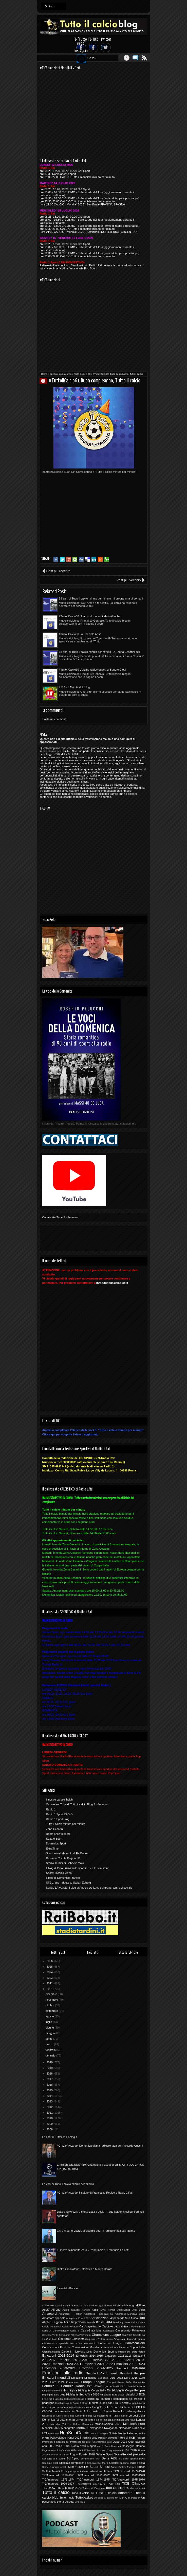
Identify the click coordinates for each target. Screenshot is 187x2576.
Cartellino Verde (50, 2335)
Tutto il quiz (67, 2497)
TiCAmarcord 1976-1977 (58, 2483)
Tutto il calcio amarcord (114, 2493)
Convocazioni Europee (56, 2347)
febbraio (51, 2049)
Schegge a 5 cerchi (53, 2458)
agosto (50, 2016)
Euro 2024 (57, 2382)
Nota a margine (99, 2433)
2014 (50, 2095)
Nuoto (122, 2433)
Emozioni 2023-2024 (59, 2368)
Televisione (96, 2471)
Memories (87, 2424)
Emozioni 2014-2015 (89, 2355)
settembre (52, 2010)
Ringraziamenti (115, 2450)
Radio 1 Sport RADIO (59, 1814)
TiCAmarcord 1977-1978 (90, 2483)
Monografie (68, 2427)
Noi (57, 2433)
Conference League (109, 2343)
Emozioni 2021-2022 (97, 2364)
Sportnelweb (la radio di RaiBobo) (67, 1853)
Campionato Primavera (130, 2330)
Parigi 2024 (74, 2437)
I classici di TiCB (134, 2394)
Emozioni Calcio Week (102, 2373)
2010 (50, 2118)
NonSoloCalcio (74, 2432)
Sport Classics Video (59, 1872)
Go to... (49, 6)
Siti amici (123, 2458)
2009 (50, 2123)
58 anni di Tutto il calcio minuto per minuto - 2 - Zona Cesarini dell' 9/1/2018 (100, 652)
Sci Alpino (73, 2458)
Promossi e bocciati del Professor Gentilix (66, 2441)
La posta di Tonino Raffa (103, 2411)
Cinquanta (78, 2338)
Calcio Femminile (52, 2326)
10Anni (58, 2305)
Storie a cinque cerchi (54, 2467)
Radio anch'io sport (58, 1833)
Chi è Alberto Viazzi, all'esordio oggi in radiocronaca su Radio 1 (96, 2230)
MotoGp (82, 2428)
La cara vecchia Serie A (70, 2411)
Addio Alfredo (51, 2309)
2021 (50, 1988)
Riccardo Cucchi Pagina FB (63, 1858)
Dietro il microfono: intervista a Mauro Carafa (84, 2269)
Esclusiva (103, 2377)
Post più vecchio (128, 580)
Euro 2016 (131, 2377)
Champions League (106, 2335)
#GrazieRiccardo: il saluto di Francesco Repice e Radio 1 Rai (95, 2192)
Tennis (108, 2471)
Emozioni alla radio (63, 2372)
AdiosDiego (123, 2309)
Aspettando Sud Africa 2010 (127, 2318)
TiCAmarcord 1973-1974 (58, 2479)
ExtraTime (52, 1848)
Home (44, 374)
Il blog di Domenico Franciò (63, 1877)
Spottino (124, 2462)
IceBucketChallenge (74, 2399)
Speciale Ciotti (50, 2462)
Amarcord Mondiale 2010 (130, 2313)
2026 (50, 1961)
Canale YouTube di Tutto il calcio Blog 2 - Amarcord (77, 1804)
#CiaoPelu (48, 2305)
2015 (50, 2090)
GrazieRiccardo (136, 2386)
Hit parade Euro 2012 (112, 2394)
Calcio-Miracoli (70, 2326)
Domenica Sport (56, 1843)
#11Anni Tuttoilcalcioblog (74, 687)
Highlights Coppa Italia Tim (94, 2390)
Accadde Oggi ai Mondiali (101, 2305)
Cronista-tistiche (51, 2351)
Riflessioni (77, 2450)
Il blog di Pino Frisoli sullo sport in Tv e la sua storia (77, 1868)
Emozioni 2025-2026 (131, 2368)
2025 (50, 1966)
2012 (50, 2107)
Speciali (114, 2462)
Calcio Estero (138, 2322)
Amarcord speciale (53, 2318)
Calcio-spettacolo (90, 2326)
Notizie (113, 2433)
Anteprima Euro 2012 (78, 2318)
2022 (50, 1983)
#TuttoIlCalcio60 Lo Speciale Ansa (80, 634)
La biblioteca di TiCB (127, 2407)
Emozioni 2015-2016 (118, 2355)
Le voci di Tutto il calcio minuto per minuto (68, 2183)
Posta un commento (55, 719)
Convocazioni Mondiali (86, 2347)
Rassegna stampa (133, 2446)
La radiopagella (131, 2411)
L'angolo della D (102, 2407)
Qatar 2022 (120, 2441)
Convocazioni (135, 2343)
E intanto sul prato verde (130, 2351)
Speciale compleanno (61, 374)
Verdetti (69, 2501)
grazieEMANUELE (115, 2386)
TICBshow (48, 2487)
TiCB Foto (113, 2483)
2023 (50, 1977)
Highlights (70, 2390)
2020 (50, 2062)
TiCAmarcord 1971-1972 (94, 2475)
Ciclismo (64, 2339)
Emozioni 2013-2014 (58, 2355)
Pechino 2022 (89, 2437)
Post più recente (58, 571)
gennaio (51, 2055)
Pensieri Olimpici (107, 2437)
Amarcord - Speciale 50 (98, 2313)
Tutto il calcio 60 (82, 374)
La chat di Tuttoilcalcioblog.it (59, 2136)
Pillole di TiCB (126, 2437)
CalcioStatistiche (91, 2330)
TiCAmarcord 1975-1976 (129, 2479)
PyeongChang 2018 (101, 2442)
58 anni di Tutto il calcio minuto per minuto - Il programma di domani (101, 598)
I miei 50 (47, 2398)
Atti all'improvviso (75, 2322)
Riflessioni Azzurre (94, 2450)
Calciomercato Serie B (66, 2330)
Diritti (89, 2351)
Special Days (137, 2458)
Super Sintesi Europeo (123, 2467)
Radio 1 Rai (62, 2446)
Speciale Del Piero (97, 2462)
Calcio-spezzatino (114, 2326)
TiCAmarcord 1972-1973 (129, 2475)
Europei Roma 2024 (119, 2382)
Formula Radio (72, 2386)
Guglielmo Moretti (52, 2390)
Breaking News (121, 2322)
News (51, 2433)
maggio (50, 2033)
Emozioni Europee (132, 2373)
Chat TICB (127, 2335)
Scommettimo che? (91, 2458)
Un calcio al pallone (104, 2498)
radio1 (100, 2446)
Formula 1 (50, 2386)
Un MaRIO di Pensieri (127, 2497)
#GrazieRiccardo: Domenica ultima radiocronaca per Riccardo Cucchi (100, 2145)
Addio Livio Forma (103, 2309)
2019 (50, 2067)
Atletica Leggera (52, 2322)
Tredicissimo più (136, 2488)
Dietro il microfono (73, 2351)
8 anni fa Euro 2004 (74, 2305)
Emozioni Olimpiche (83, 2377)
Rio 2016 (131, 2450)
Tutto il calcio (56, 2492)
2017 (50, 2079)
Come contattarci (85, 2343)
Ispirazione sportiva (80, 2407)
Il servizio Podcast (68, 2288)
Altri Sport (138, 2309)
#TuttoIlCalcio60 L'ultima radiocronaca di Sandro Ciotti (92, 669)
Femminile (139, 2382)
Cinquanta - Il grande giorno (129, 2339)
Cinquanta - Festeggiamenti (99, 2339)
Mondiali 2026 (51, 2427)
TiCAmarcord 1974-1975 (93, 2479)
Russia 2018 (87, 2454)
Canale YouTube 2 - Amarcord (61, 1217)
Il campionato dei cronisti (126, 2398)
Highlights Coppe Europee (128, 2390)
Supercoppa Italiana (76, 2471)
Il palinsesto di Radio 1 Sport (71, 2403)
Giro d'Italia (94, 2386)
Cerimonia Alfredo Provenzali (75, 2335)
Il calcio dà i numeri (97, 2398)
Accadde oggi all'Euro (131, 2305)
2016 (50, 2084)
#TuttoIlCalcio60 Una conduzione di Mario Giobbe (89, 616)
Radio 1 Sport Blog (57, 1819)
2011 (50, 2112)
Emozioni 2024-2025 (96, 2368)
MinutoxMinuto (134, 2424)
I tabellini (58, 2398)
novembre (52, 1999)
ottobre (50, 2005)
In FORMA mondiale (130, 2403)
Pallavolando (58, 2437)
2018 (50, 2073)
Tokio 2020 (75, 2487)
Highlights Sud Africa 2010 (82, 2394)
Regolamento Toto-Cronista (56, 2450)
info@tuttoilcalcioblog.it (112, 1282)
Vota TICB (80, 2502)
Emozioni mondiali (56, 2377)
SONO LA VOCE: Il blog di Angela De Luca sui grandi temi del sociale (89, 1887)
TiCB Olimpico (133, 2483)
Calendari (108, 2330)
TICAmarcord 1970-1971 (58, 2475)
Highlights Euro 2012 (54, 2394)
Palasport (132, 2433)
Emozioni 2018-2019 (104, 2359)
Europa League (93, 2382)
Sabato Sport (54, 1838)
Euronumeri (72, 2382)
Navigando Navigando (104, 2427)
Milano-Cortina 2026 (108, 2423)
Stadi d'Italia (137, 2462)
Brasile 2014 (104, 2322)
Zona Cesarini (54, 1828)
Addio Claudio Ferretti (76, 2309)
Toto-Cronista (115, 2488)
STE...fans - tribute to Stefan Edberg (68, 1882)
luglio (49, 2021)
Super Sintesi (99, 2467)
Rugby (74, 2454)
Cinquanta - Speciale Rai (58, 2343)
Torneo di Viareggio (94, 2488)
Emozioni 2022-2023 (129, 2364)
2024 (50, 1972)
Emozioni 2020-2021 (66, 2364)
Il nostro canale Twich (59, 1799)
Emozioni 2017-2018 (73, 2360)
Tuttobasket (83, 2497)
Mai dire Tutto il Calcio (65, 2424)
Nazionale (125, 2427)
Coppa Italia (137, 2347)
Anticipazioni (99, 2318)
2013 (50, 2101)
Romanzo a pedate (59, 2454)
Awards (91, 2322)
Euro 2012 (116, 2377)
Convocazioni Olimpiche (114, 2347)
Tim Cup (61, 2487)
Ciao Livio (51, 2339)
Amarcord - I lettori (70, 2313)
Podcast (140, 2437)
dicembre (52, 1994)
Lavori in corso (84, 2415)
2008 (50, 2129)
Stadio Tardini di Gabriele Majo (65, 1863)
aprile (49, 2038)
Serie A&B (109, 2458)
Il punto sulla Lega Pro (103, 2402)
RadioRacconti (112, 2446)
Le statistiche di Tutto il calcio (111, 2415)
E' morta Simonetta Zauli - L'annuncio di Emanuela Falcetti (93, 2249)
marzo (50, 2044)
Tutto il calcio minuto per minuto (65, 1823)
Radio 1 (51, 1809)
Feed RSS (144, 58)
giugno (50, 2027)
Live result (130, 2420)
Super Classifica (78, 2466)
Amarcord (49, 2313)
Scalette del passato (129, 2454)
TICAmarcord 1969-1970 (129, 2471)
